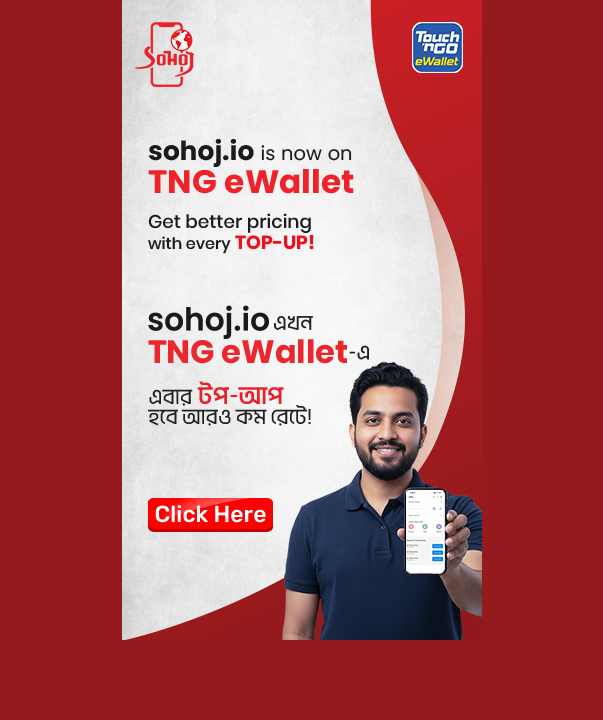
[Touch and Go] (301, 320)
